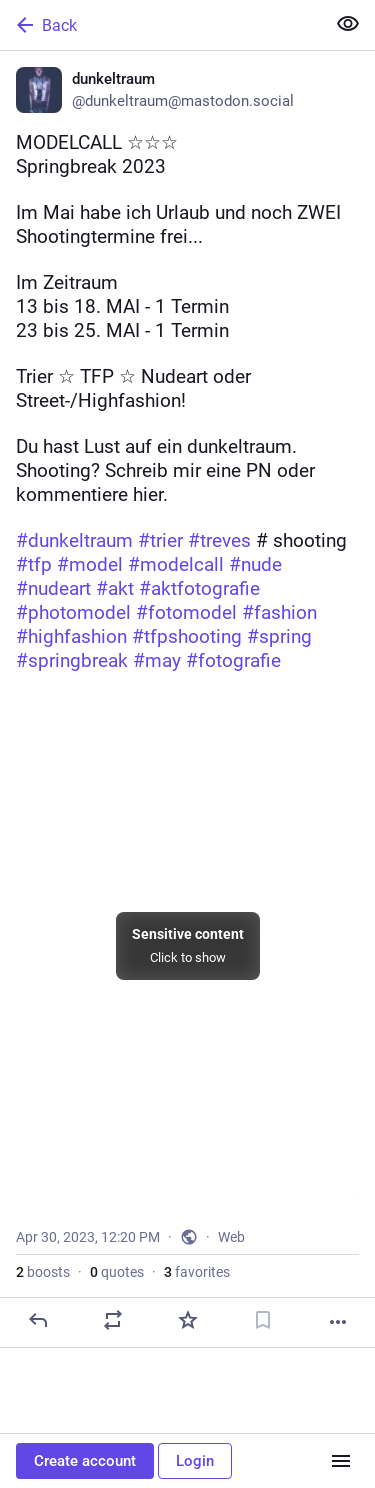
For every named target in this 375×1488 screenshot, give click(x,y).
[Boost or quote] (113, 1320)
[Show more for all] (348, 24)
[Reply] (38, 1320)
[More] (338, 1322)
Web (231, 1237)
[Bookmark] (263, 1320)
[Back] (160, 25)
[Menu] (341, 1461)
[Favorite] (188, 1320)
